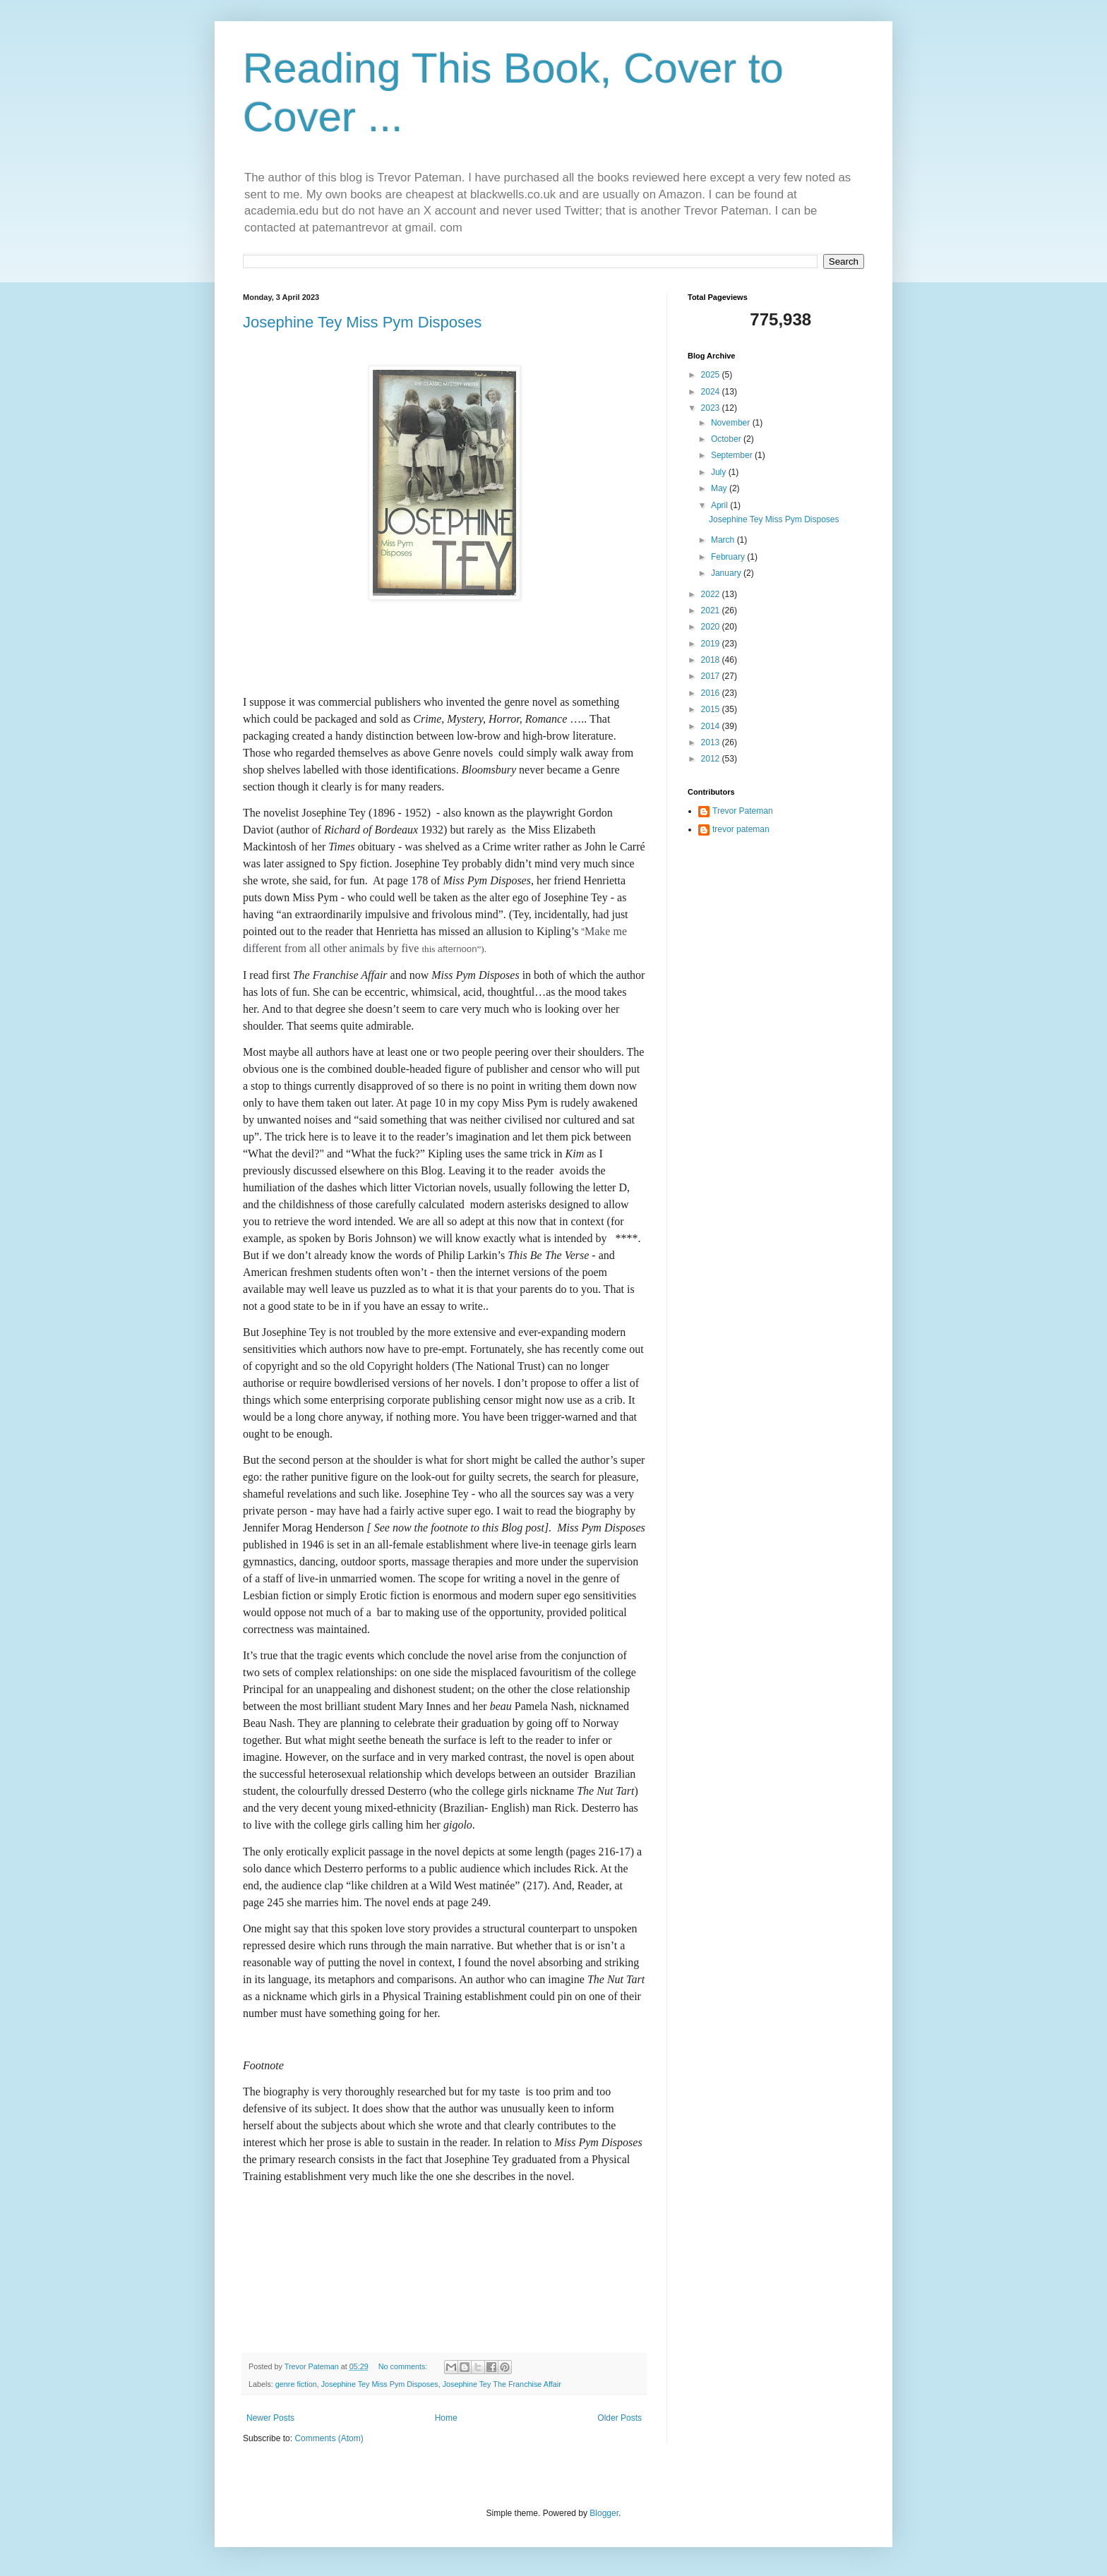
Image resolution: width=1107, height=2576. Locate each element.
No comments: (404, 2366)
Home (446, 2418)
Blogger (604, 2513)
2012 (711, 759)
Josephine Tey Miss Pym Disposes (362, 322)
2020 (711, 627)
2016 (711, 693)
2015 (711, 709)
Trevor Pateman (742, 811)
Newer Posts (270, 2418)
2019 (711, 644)
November (732, 423)
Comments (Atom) (328, 2438)
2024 (711, 392)
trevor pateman (741, 829)
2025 (711, 375)
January (727, 573)
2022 (711, 594)
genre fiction (296, 2384)
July (720, 472)
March (724, 540)
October (727, 439)
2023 (711, 408)
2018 (711, 660)
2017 (711, 676)
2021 (711, 610)
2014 (711, 726)
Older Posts (619, 2418)
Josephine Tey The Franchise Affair (502, 2384)
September (733, 455)
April (720, 505)
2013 (711, 742)
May (720, 488)
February (729, 557)
